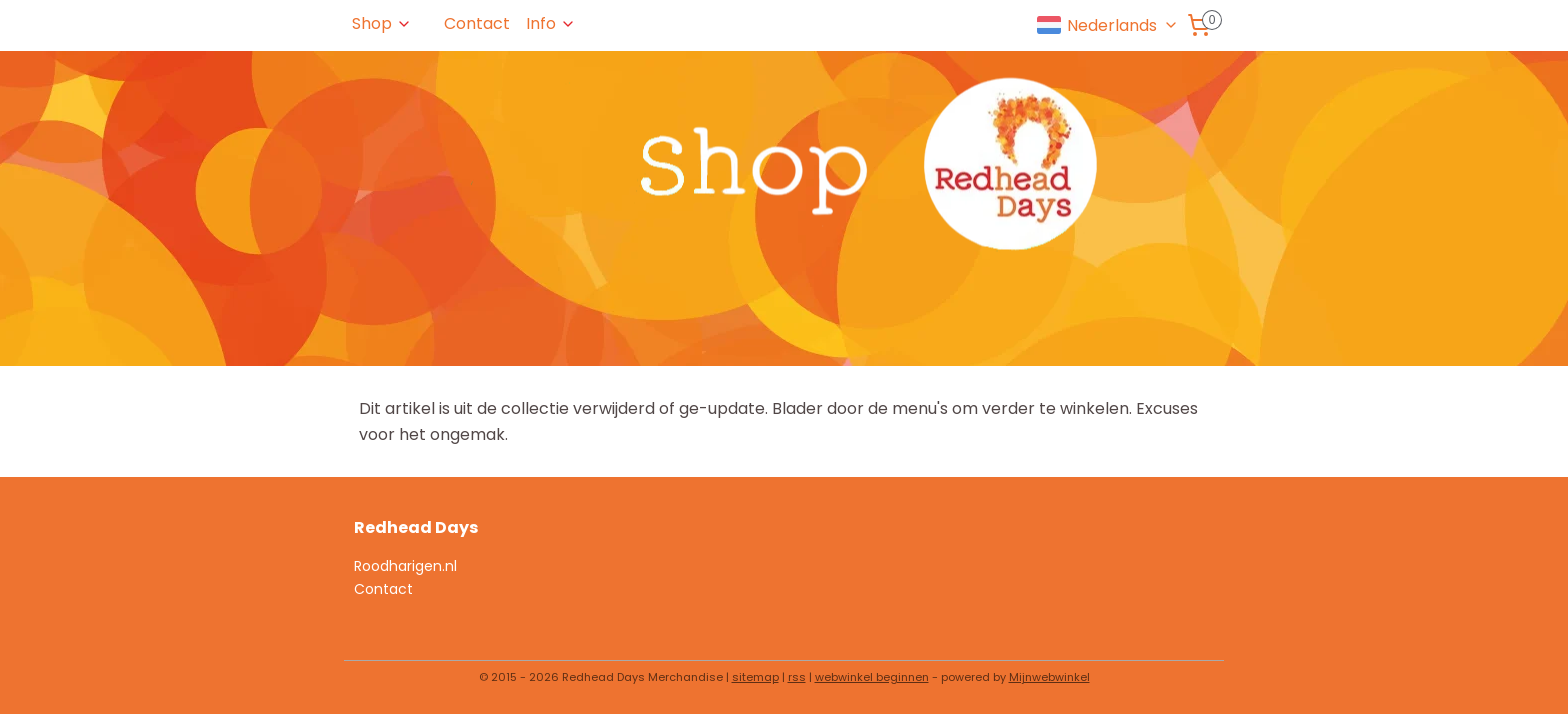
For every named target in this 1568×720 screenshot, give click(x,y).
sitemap (755, 677)
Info (551, 23)
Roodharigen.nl (405, 566)
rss (797, 677)
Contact (477, 23)
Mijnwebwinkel (1049, 677)
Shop (382, 23)
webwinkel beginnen (872, 677)
